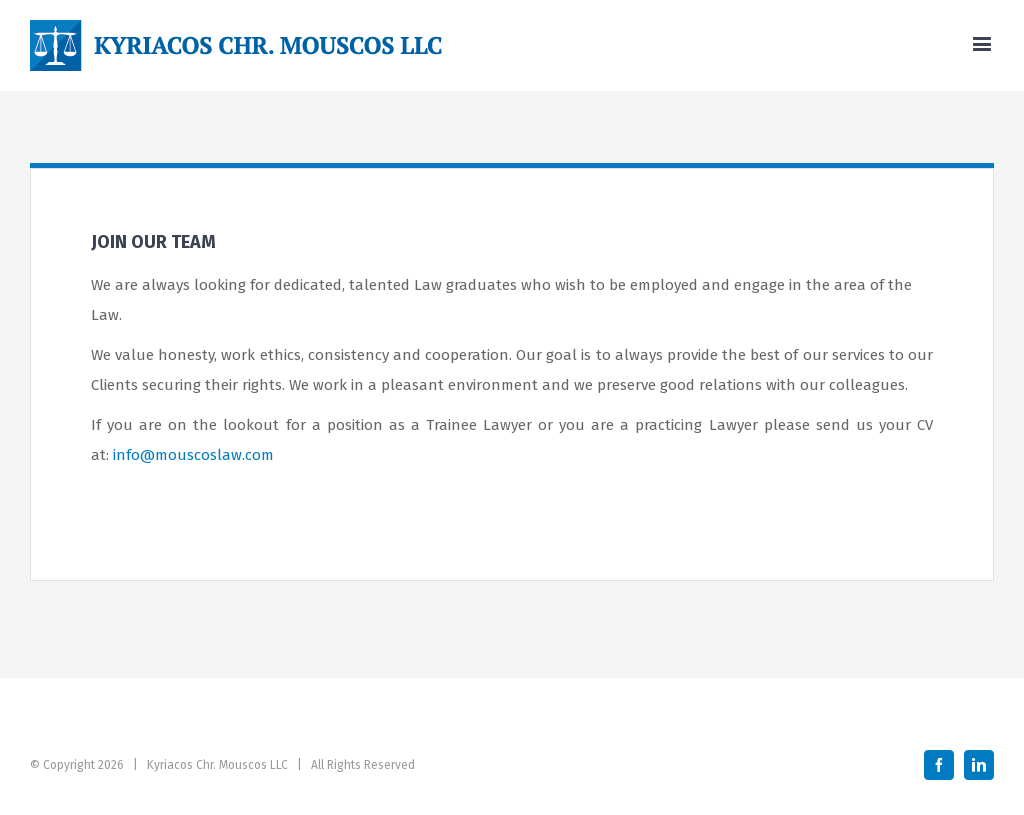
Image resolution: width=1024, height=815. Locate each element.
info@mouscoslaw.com (193, 455)
